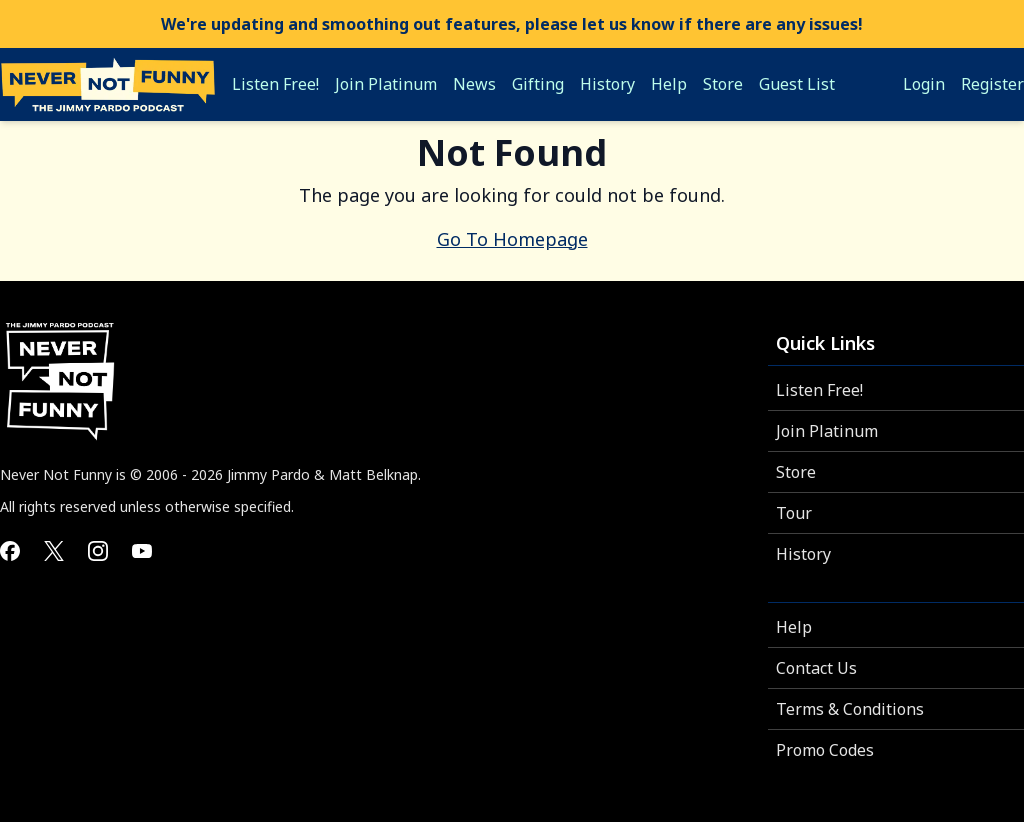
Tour (794, 513)
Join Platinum (827, 431)
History (803, 554)
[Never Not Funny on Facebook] (10, 551)
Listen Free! (819, 390)
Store (796, 472)
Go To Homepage (512, 239)
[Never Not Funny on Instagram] (98, 551)
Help (794, 627)
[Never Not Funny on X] (54, 551)
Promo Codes (825, 750)
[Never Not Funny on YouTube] (142, 551)
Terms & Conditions (850, 709)
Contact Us (816, 668)
